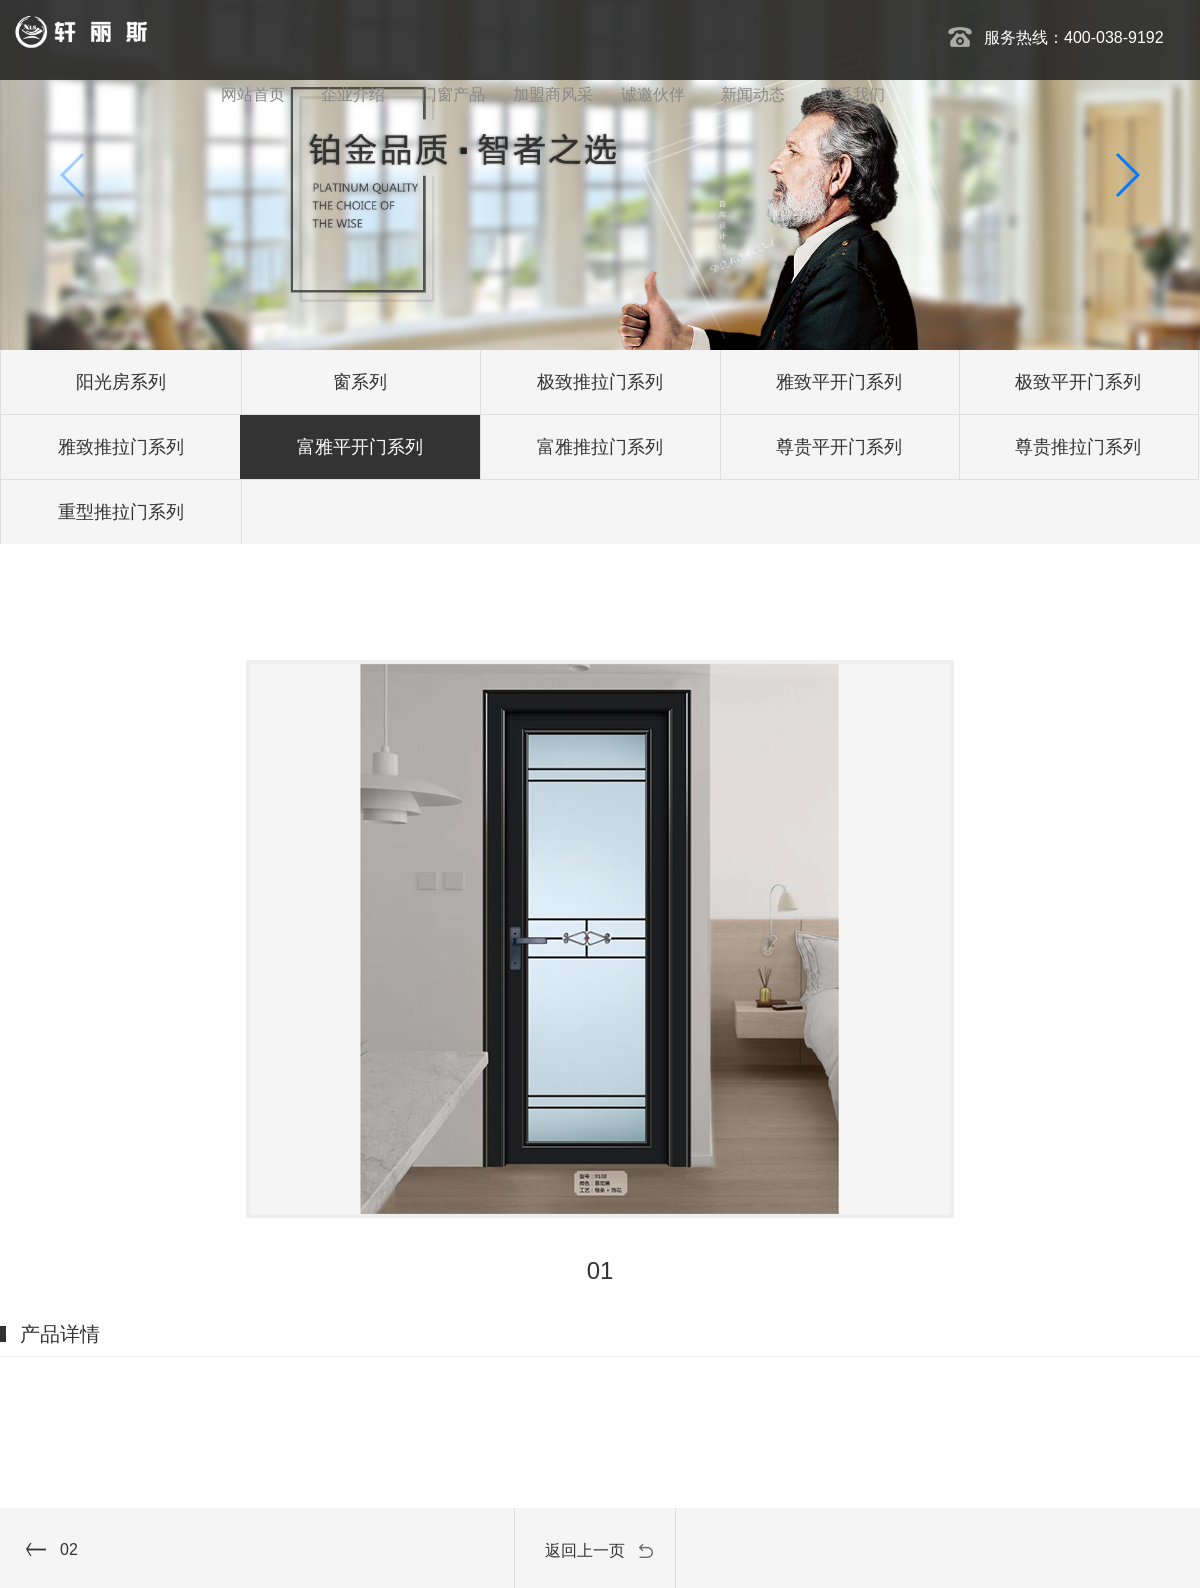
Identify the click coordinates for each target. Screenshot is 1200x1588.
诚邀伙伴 (653, 94)
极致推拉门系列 (600, 382)
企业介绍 (353, 94)
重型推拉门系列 (121, 512)
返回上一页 (585, 1550)
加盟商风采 (553, 94)
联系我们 (853, 94)
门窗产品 (453, 94)
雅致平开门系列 (839, 382)
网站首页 (253, 94)
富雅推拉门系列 (600, 447)
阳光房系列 (121, 382)
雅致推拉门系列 (121, 447)
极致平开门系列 (1078, 382)
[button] (1126, 175)
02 (69, 1549)
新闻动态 (753, 94)
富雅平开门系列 (360, 447)
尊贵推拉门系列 (1078, 447)
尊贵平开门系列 (839, 447)
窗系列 (360, 382)
